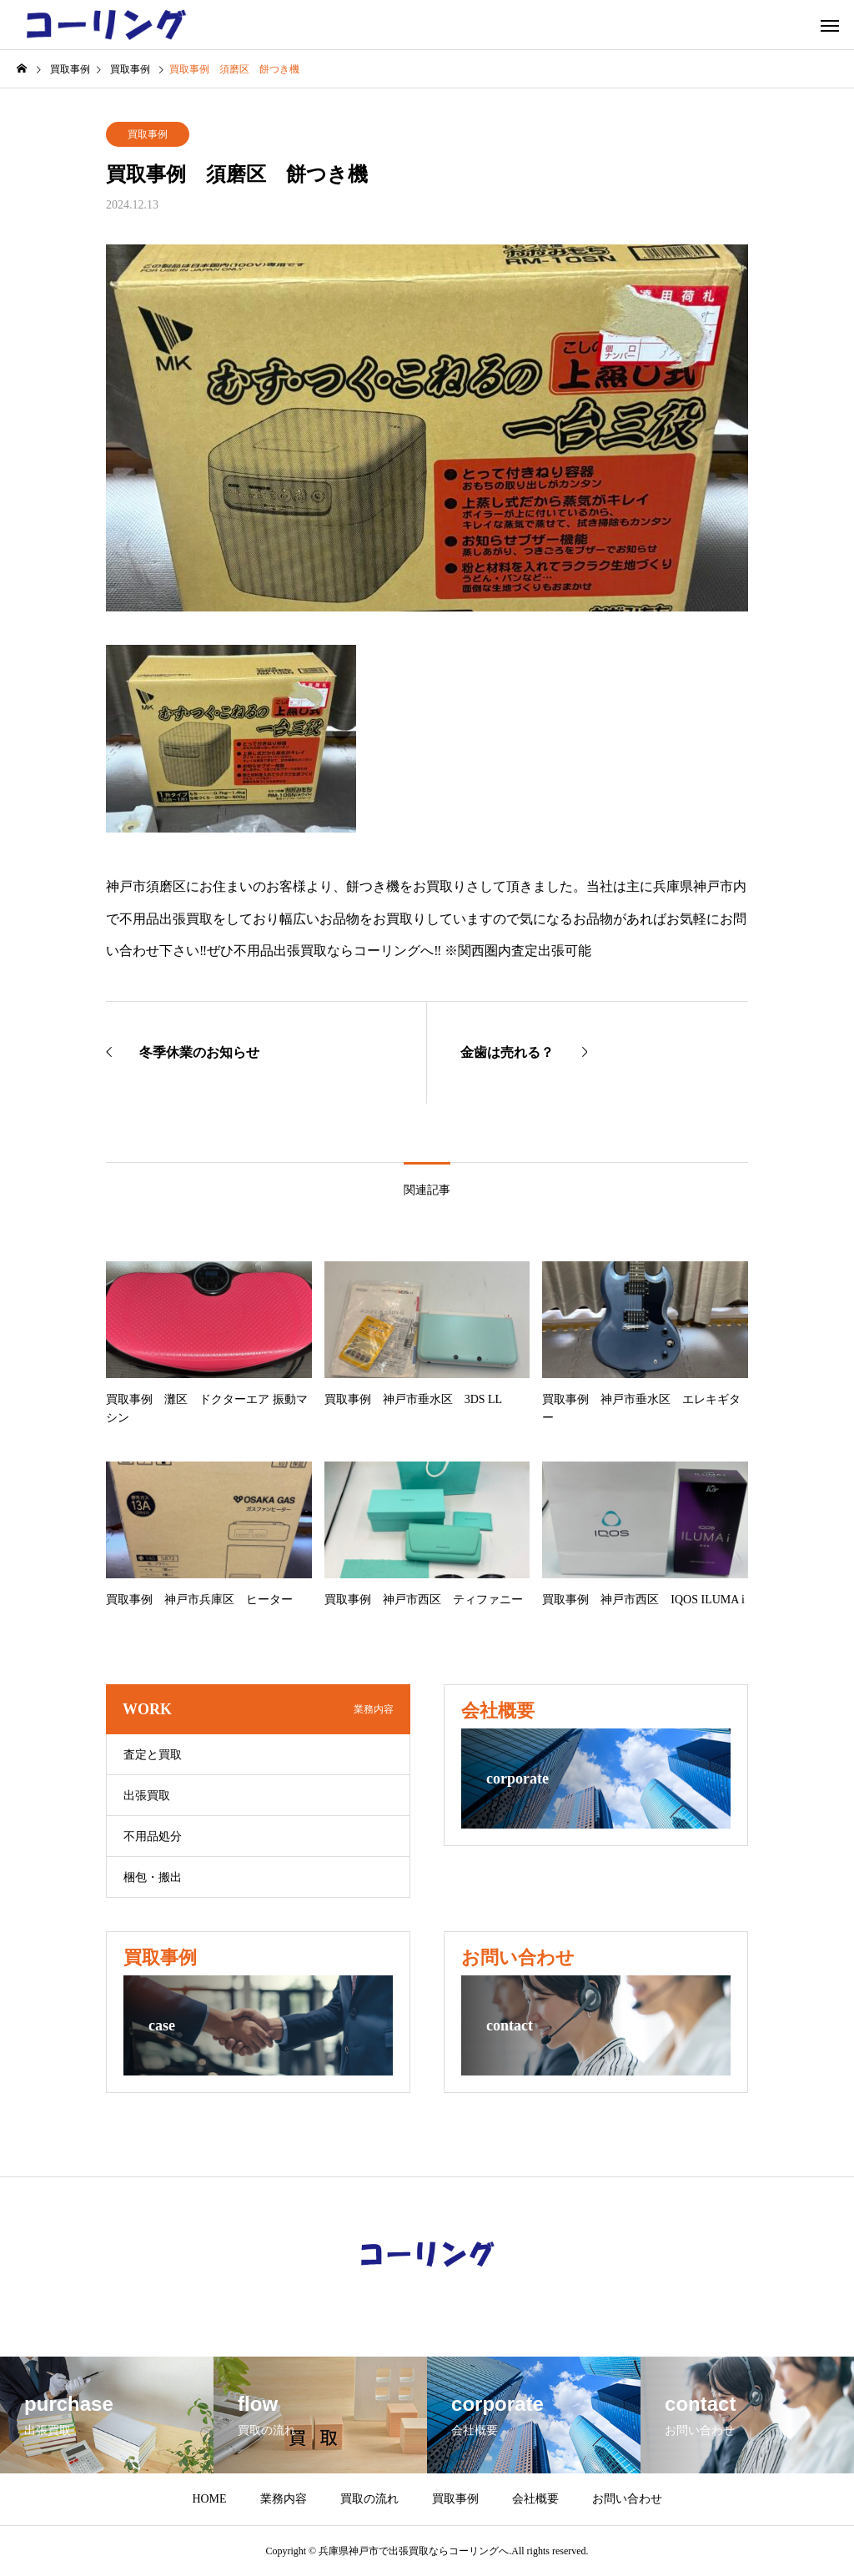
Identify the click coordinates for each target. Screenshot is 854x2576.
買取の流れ (369, 2499)
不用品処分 (152, 1836)
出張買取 (146, 1795)
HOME (209, 2499)
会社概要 (535, 2499)
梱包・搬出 (152, 1877)
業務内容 (283, 2499)
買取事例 (148, 134)
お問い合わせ (627, 2499)
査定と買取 (152, 1754)
